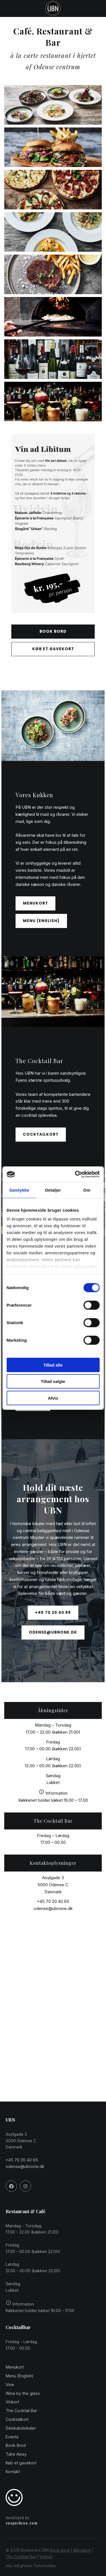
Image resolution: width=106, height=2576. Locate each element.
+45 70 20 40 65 (53, 1901)
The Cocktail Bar (21, 2557)
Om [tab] (86, 1189)
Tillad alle (52, 1364)
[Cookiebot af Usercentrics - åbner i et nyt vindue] (75, 1174)
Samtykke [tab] (19, 1189)
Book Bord (60, 2550)
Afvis (53, 1397)
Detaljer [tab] (53, 1189)
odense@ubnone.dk (53, 1908)
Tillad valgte (53, 1381)
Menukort (81, 2550)
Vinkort (46, 2557)
